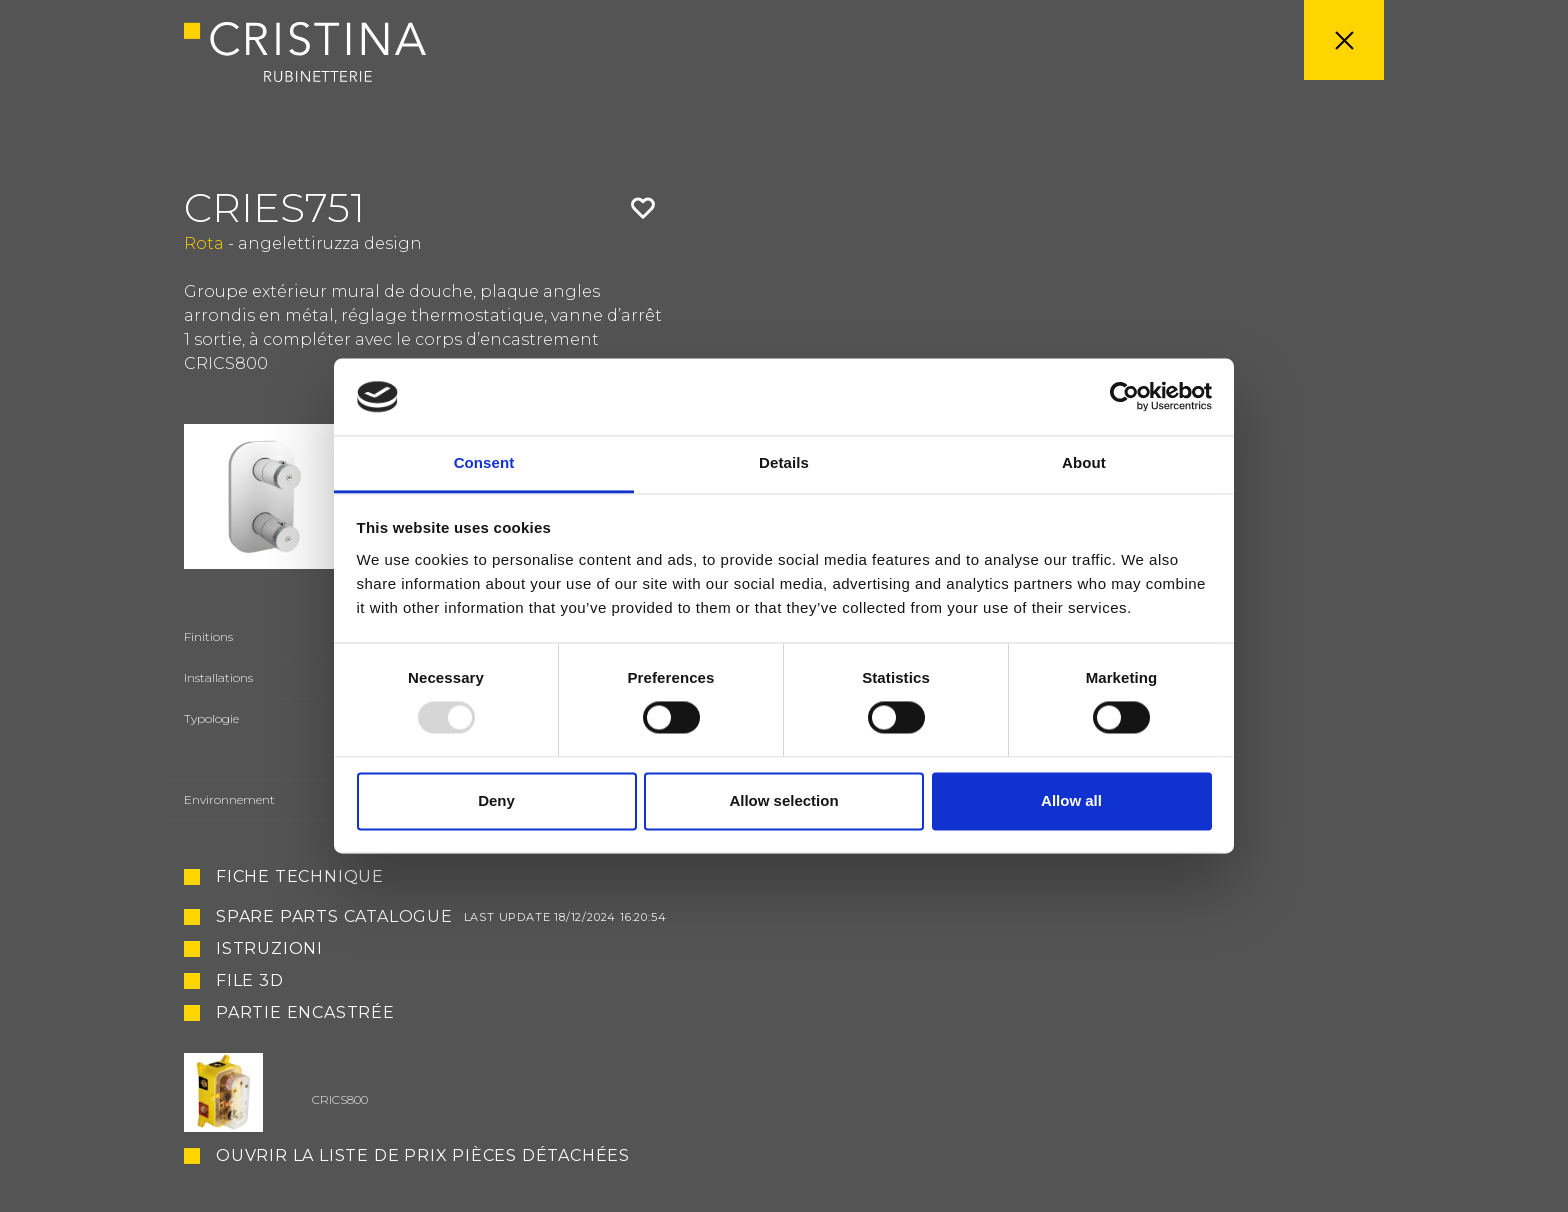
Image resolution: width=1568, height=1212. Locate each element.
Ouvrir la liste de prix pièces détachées (423, 1156)
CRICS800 (340, 1099)
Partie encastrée (305, 1013)
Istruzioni (269, 949)
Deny (496, 800)
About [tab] (1084, 462)
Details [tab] (784, 462)
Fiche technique (300, 877)
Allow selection (783, 800)
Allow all (1071, 800)
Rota (204, 243)
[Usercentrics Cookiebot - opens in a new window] (1124, 397)
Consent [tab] (484, 462)
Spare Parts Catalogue (441, 917)
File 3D (250, 981)
